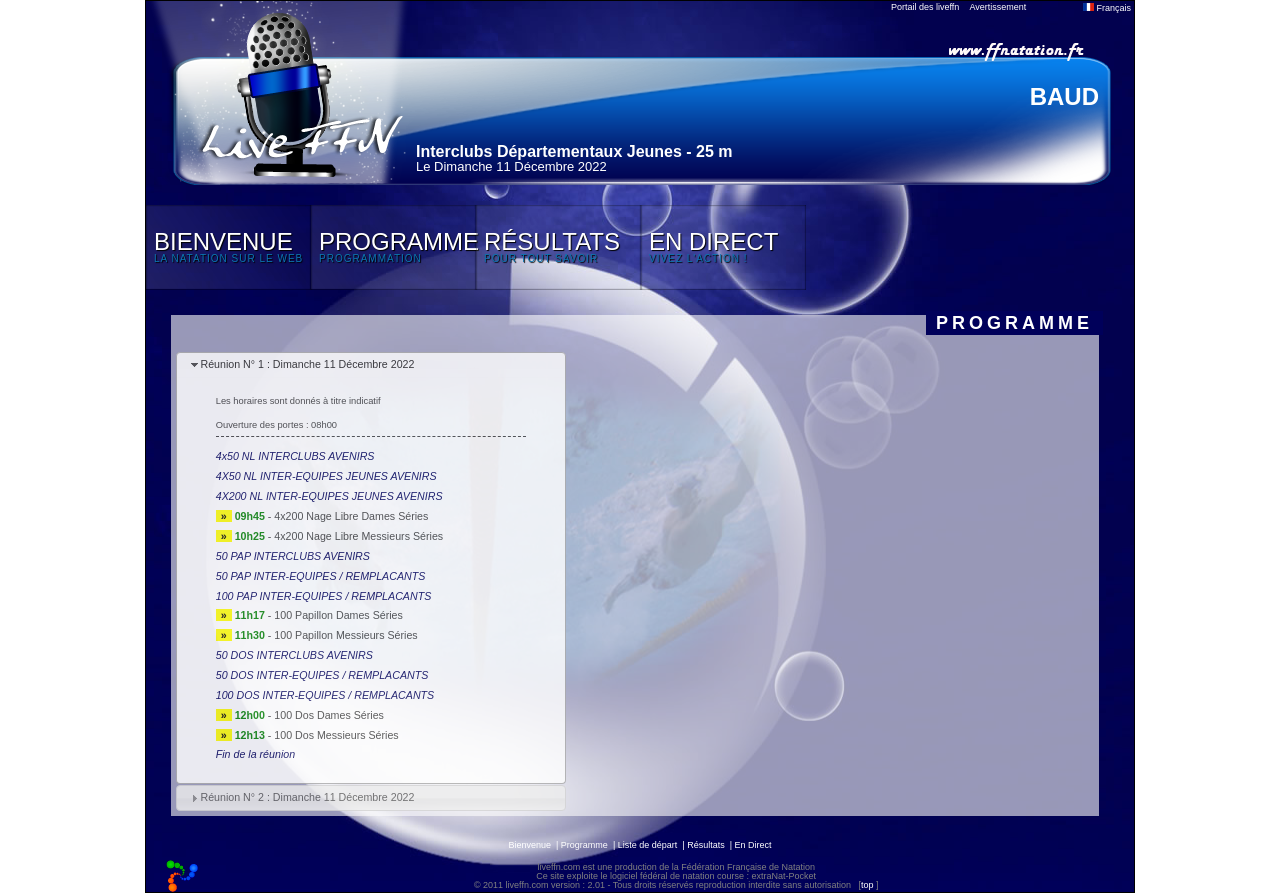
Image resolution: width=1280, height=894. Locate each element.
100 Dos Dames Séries (329, 715)
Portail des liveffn (925, 7)
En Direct (753, 845)
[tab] (371, 365)
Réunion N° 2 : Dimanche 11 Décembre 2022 (307, 797)
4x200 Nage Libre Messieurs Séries (358, 536)
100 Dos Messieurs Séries (336, 735)
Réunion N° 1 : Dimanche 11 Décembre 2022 (307, 364)
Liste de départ (648, 845)
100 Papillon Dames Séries (338, 615)
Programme (584, 845)
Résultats (706, 845)
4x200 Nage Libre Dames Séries (351, 516)
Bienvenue (529, 845)
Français (1107, 8)
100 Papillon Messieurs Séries (345, 635)
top (867, 885)
